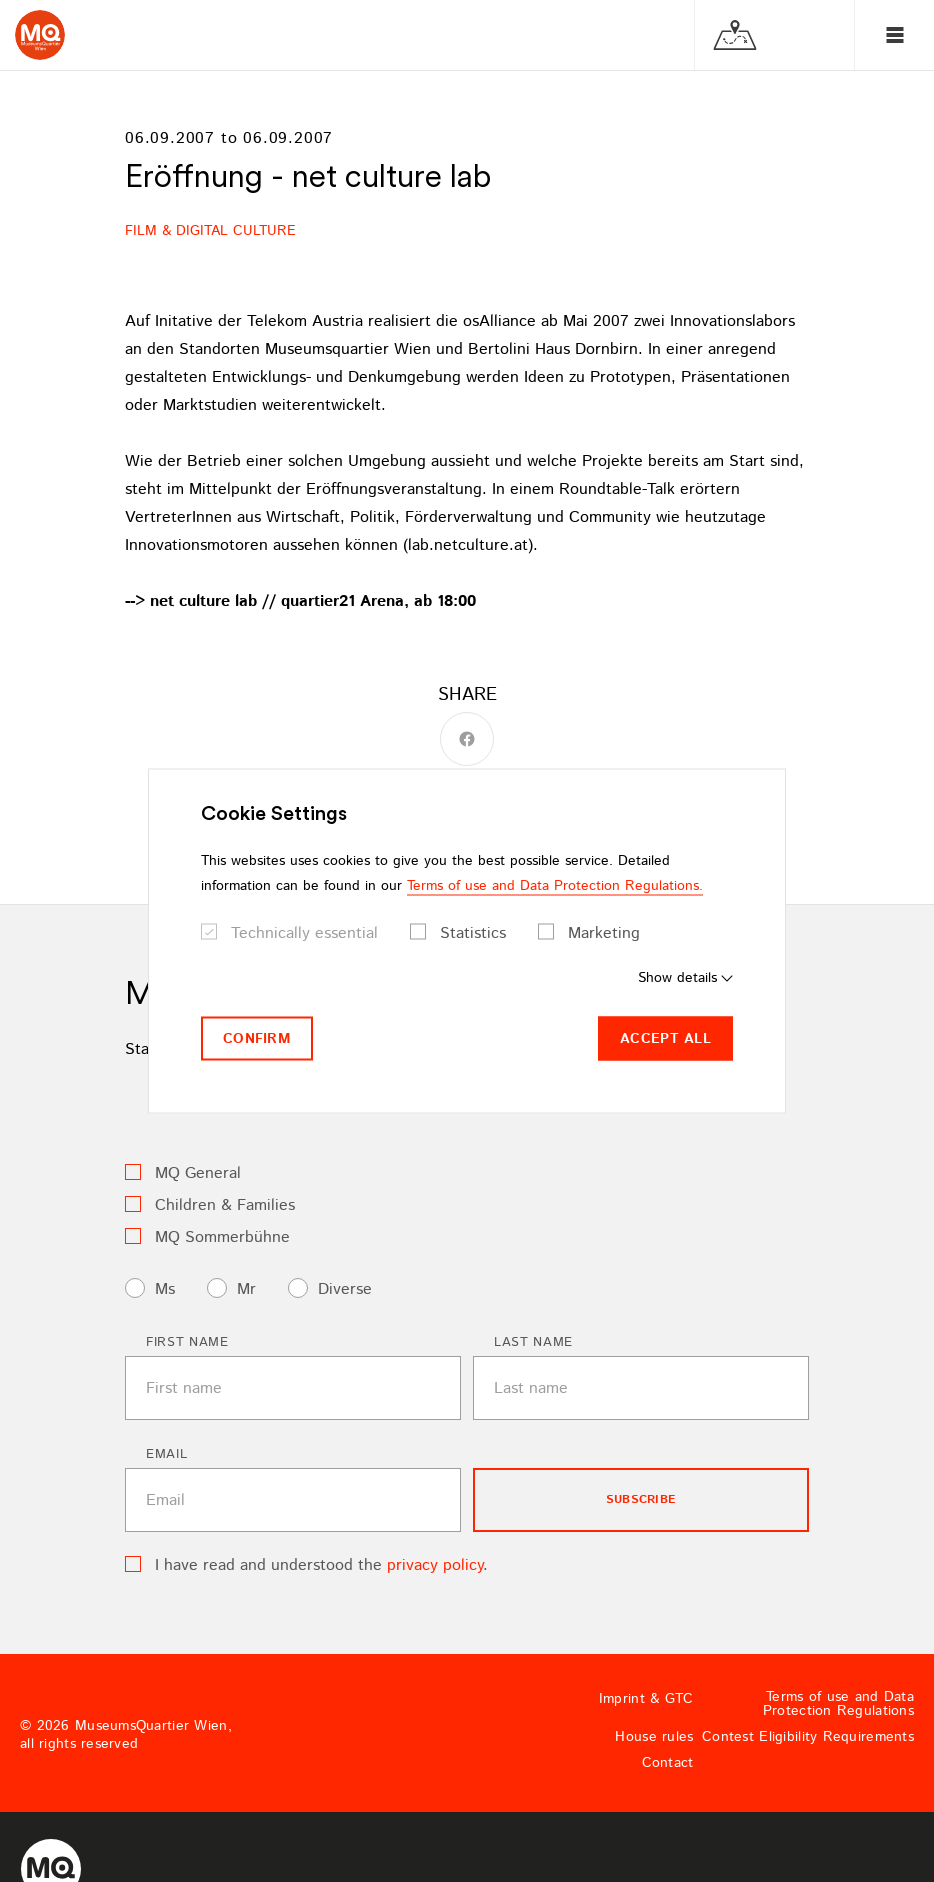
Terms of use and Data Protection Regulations (838, 1704)
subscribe (641, 1499)
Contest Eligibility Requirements (808, 1737)
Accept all (665, 1038)
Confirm (257, 1038)
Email (166, 1454)
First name (187, 1342)
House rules (654, 1737)
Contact (668, 1763)
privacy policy (435, 1565)
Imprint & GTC (646, 1699)
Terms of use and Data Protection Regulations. (555, 885)
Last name (533, 1342)
